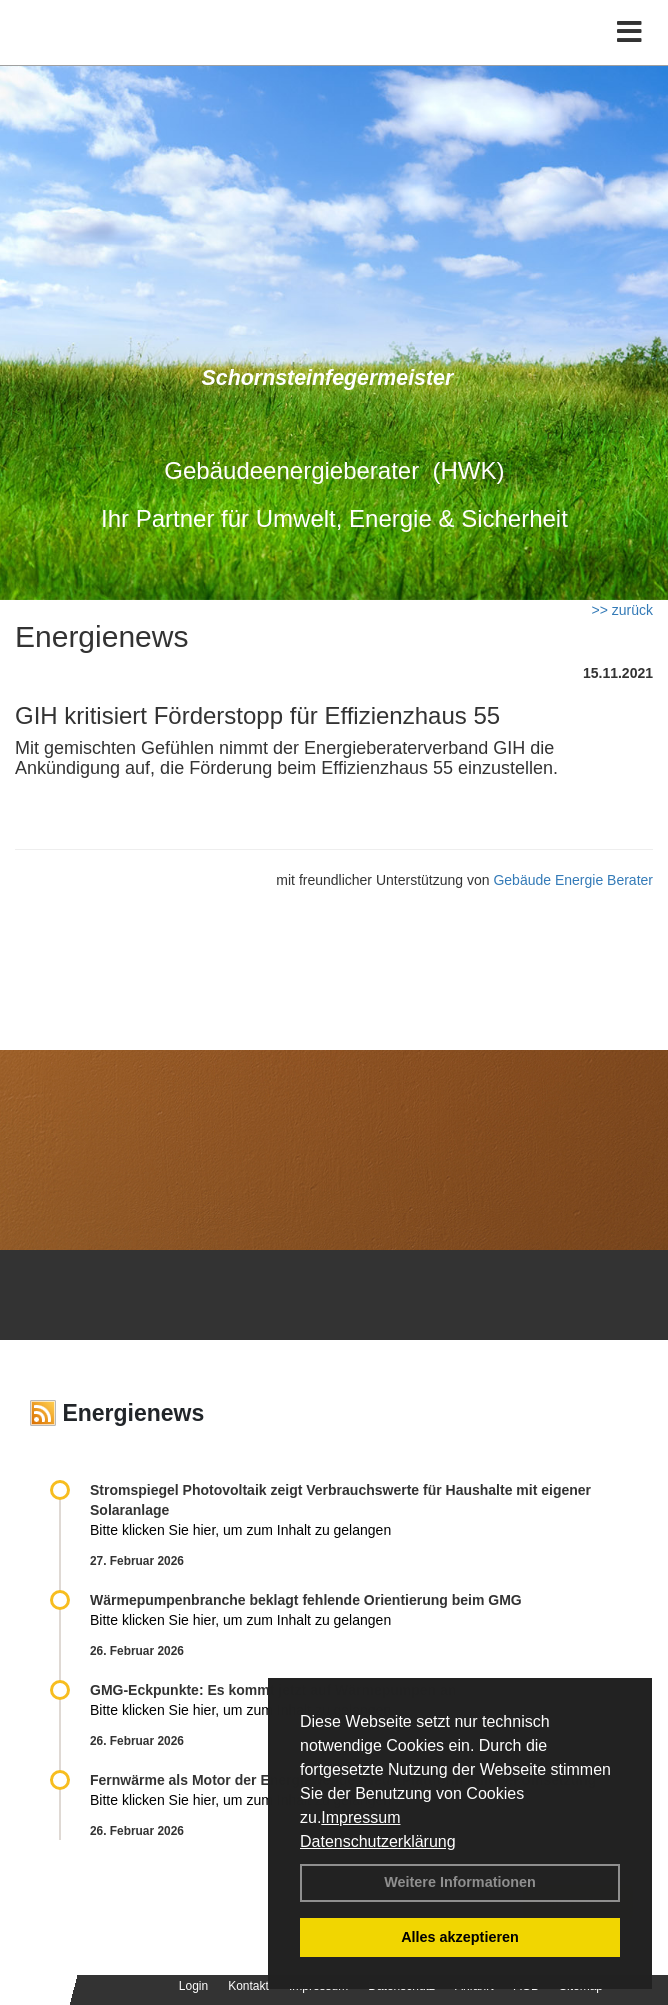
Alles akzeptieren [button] (460, 1937)
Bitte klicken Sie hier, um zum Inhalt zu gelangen (240, 1530)
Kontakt (248, 1986)
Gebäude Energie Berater (573, 880)
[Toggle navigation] (629, 32)
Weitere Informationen (460, 1882)
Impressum (360, 1817)
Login (193, 1986)
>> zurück (622, 610)
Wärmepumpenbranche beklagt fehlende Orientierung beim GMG (306, 1600)
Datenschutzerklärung (378, 1841)
